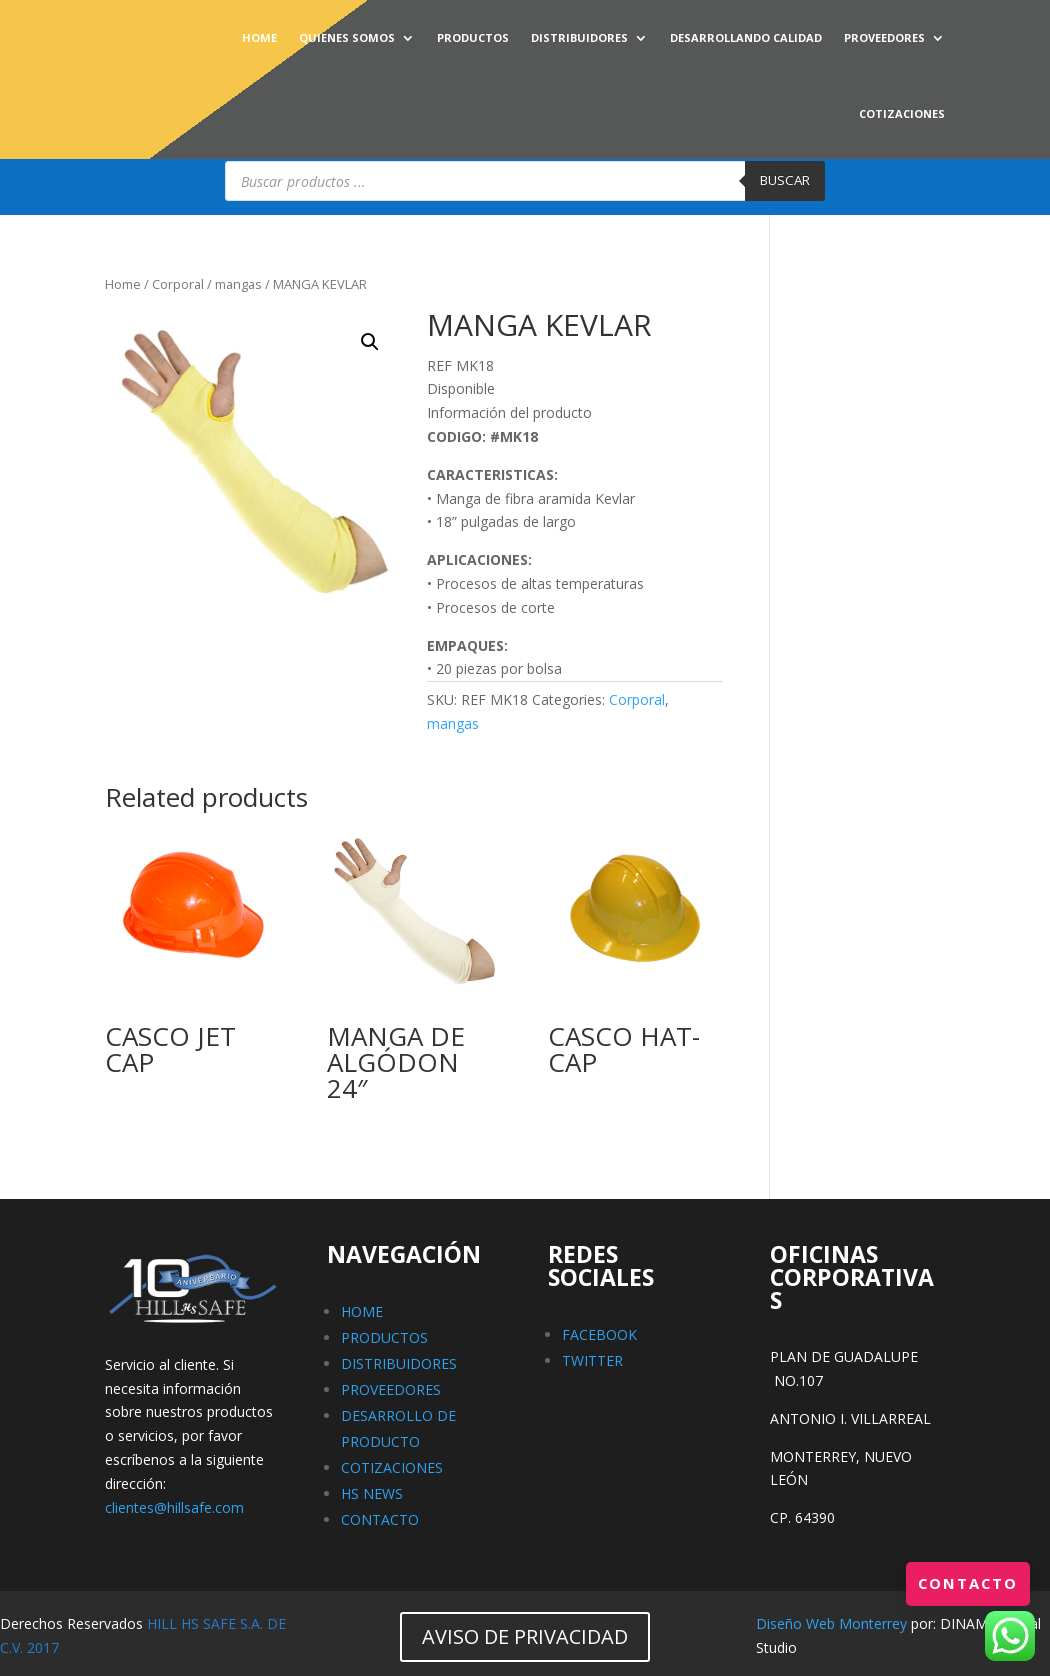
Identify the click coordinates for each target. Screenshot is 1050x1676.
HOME (259, 37)
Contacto (965, 1583)
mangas (238, 284)
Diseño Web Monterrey (831, 1623)
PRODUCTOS (473, 37)
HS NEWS (372, 1493)
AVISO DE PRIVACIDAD (525, 1636)
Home (123, 284)
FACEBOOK (599, 1334)
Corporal (178, 284)
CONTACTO (380, 1519)
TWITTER (592, 1360)
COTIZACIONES (902, 113)
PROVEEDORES (884, 37)
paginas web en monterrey (887, 1647)
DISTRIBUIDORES (579, 37)
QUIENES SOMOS (347, 37)
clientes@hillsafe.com (174, 1507)
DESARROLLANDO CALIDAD (746, 37)
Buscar (785, 180)
